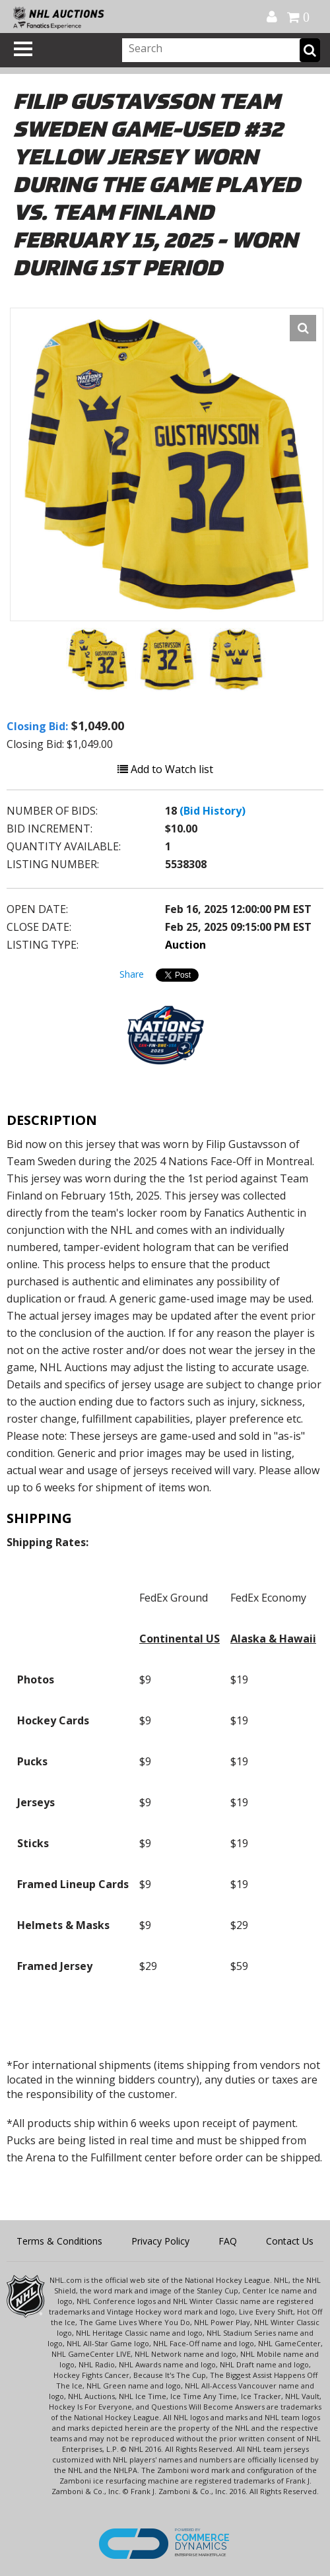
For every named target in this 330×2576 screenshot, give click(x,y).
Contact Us (290, 2241)
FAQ (227, 2241)
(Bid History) (213, 810)
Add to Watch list (165, 769)
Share (131, 974)
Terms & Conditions (59, 2241)
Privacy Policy (160, 2241)
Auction (185, 944)
